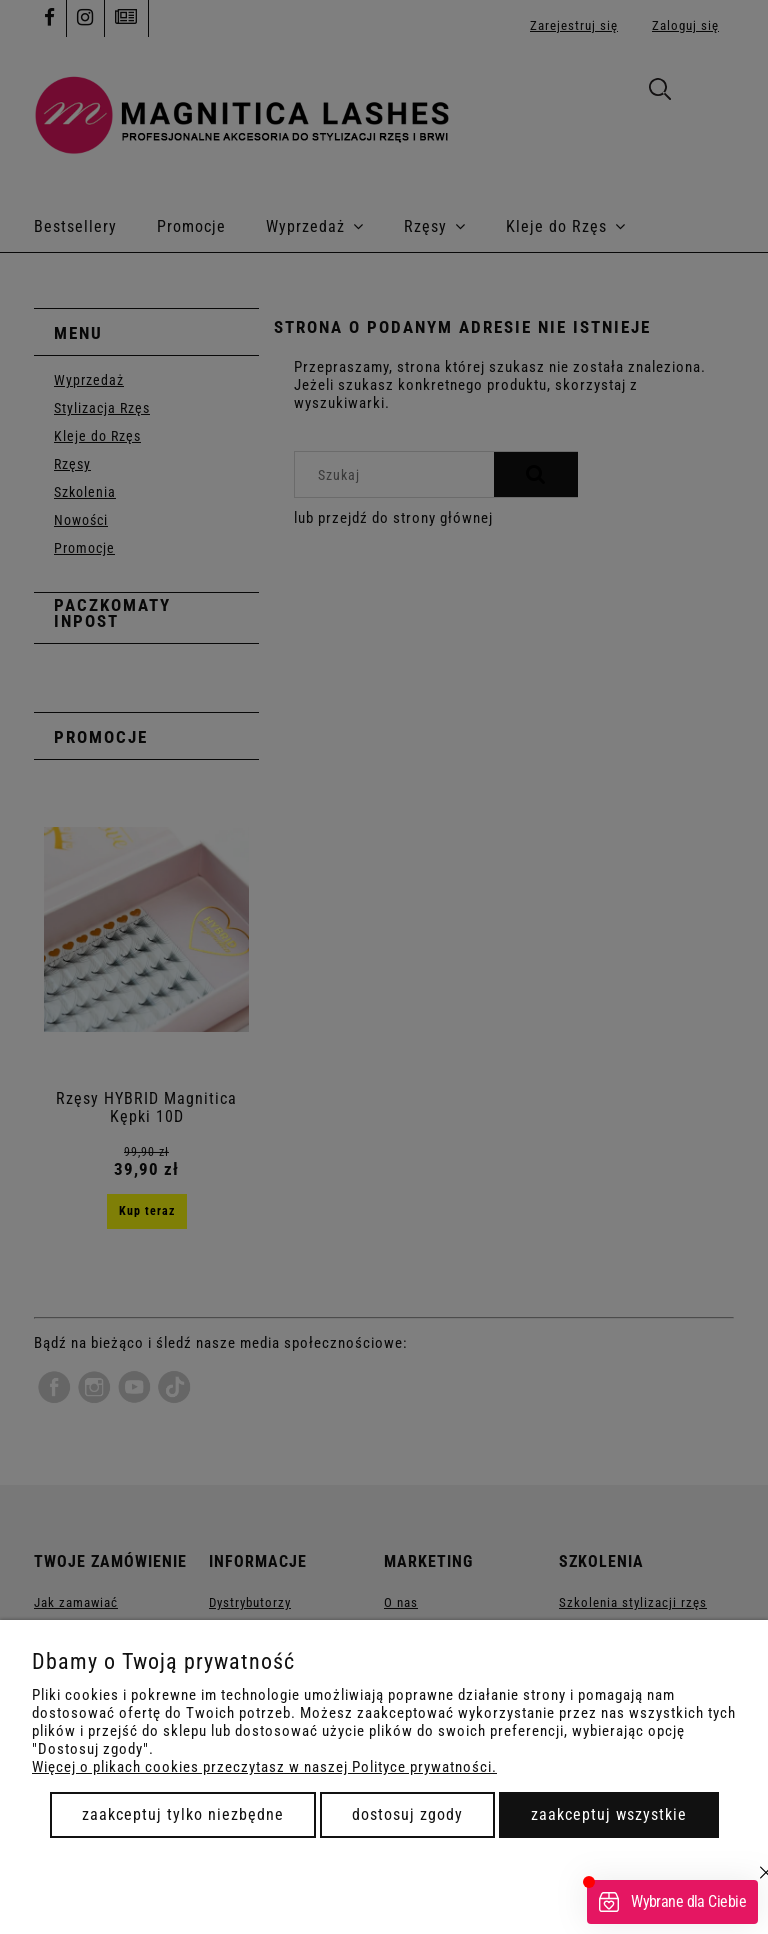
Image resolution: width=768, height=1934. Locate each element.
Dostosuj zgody (407, 1814)
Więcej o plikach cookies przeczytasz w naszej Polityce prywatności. (264, 1767)
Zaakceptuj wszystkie (609, 1814)
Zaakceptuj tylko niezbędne (183, 1814)
